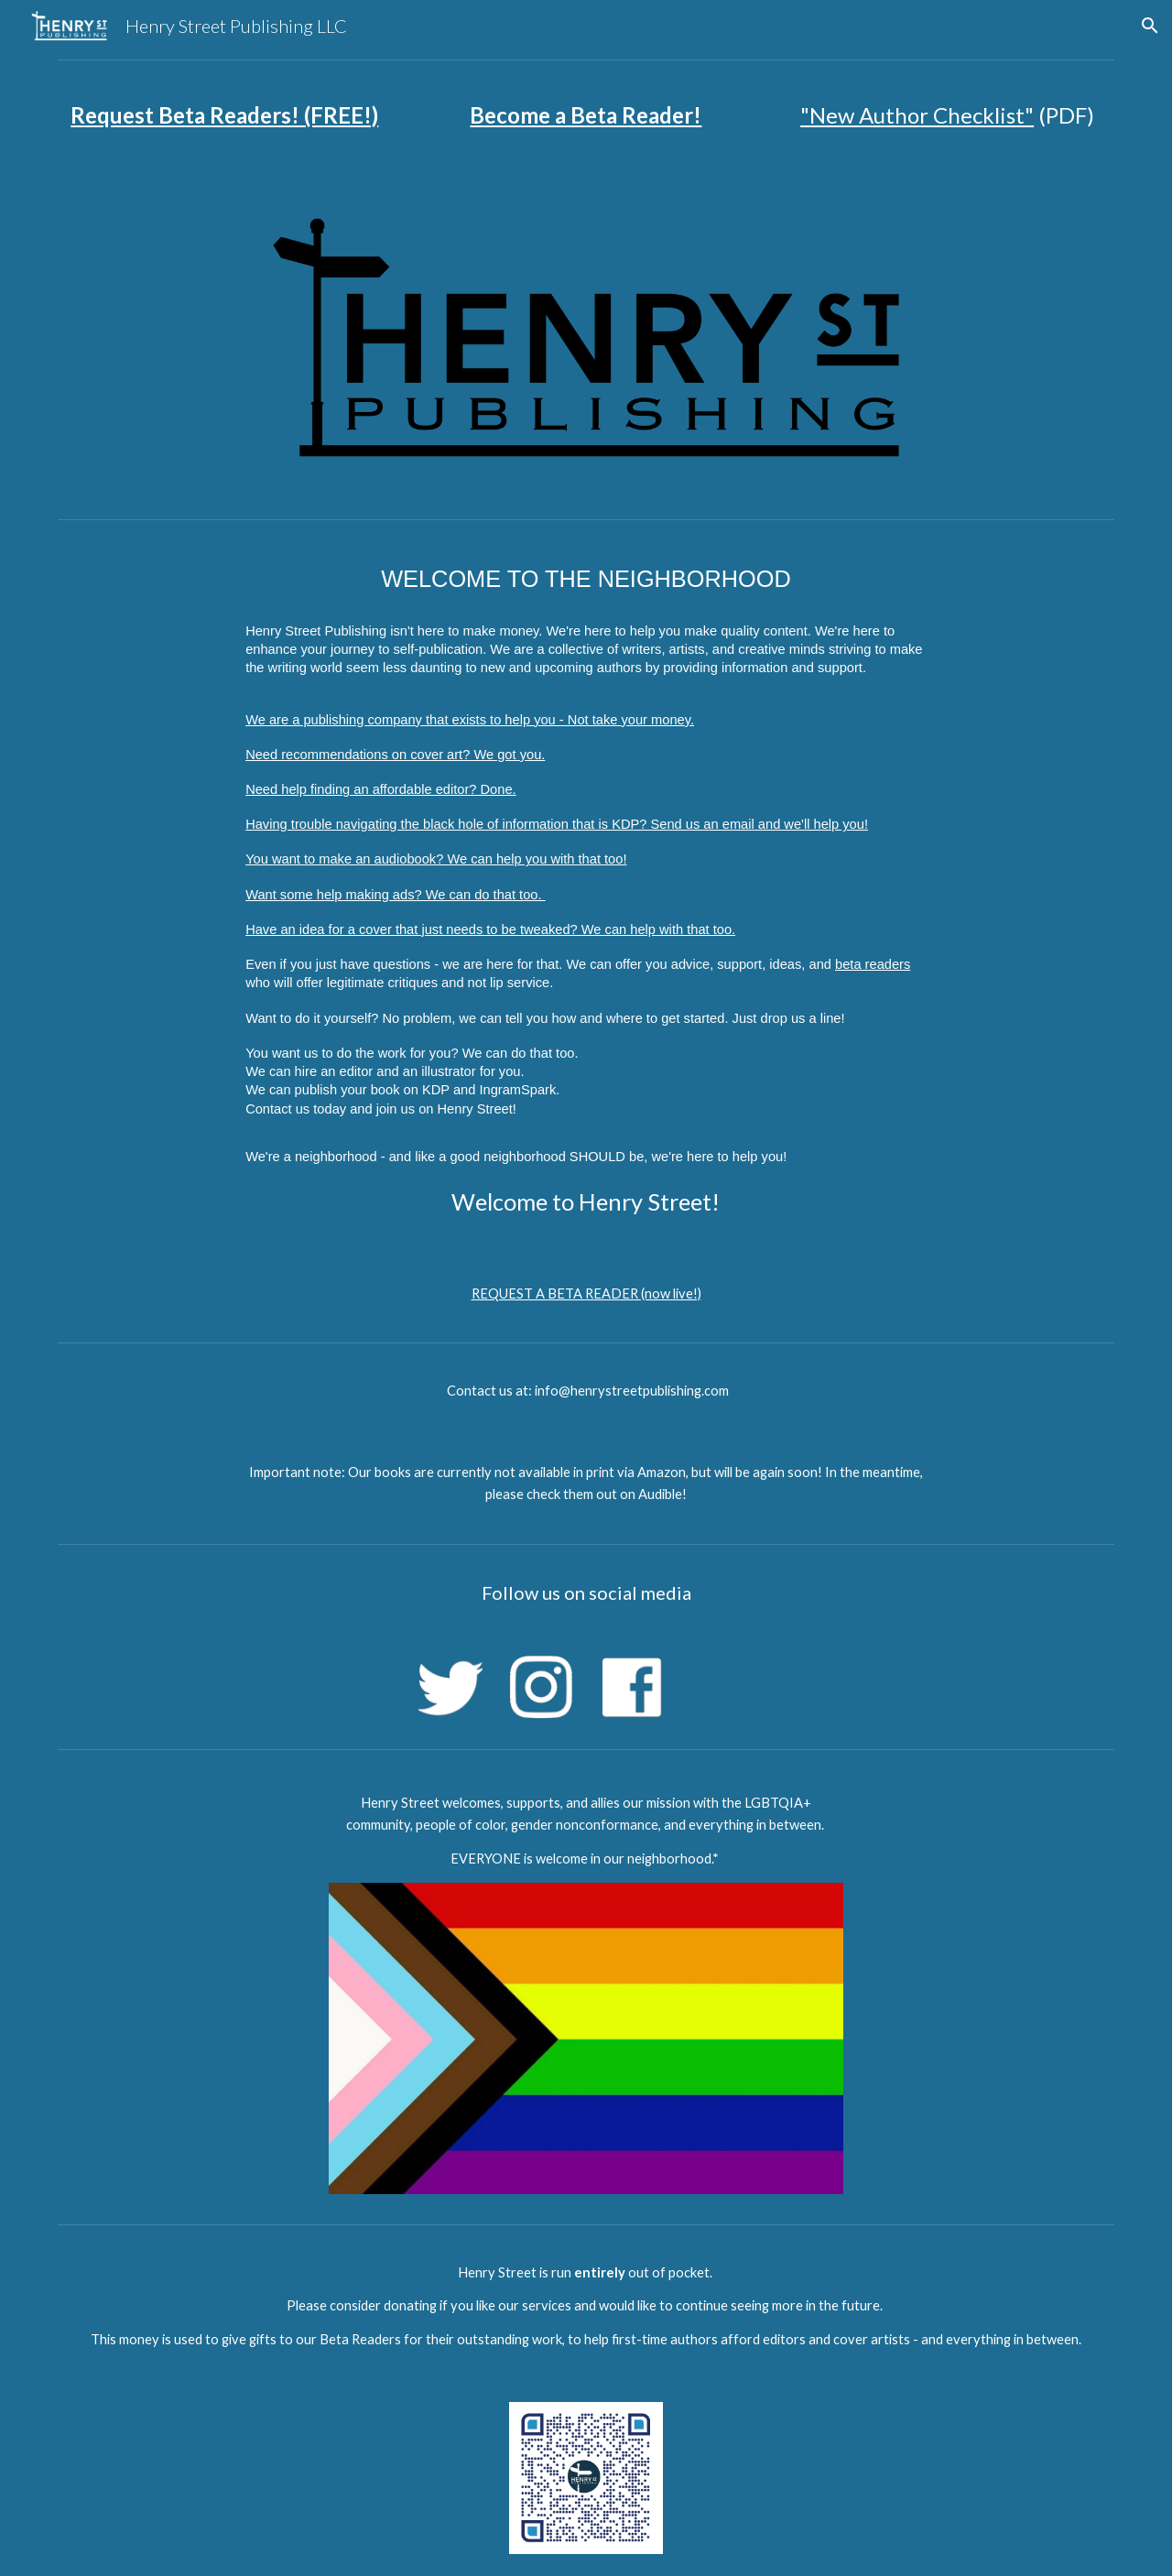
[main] (225, 115)
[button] (1150, 26)
